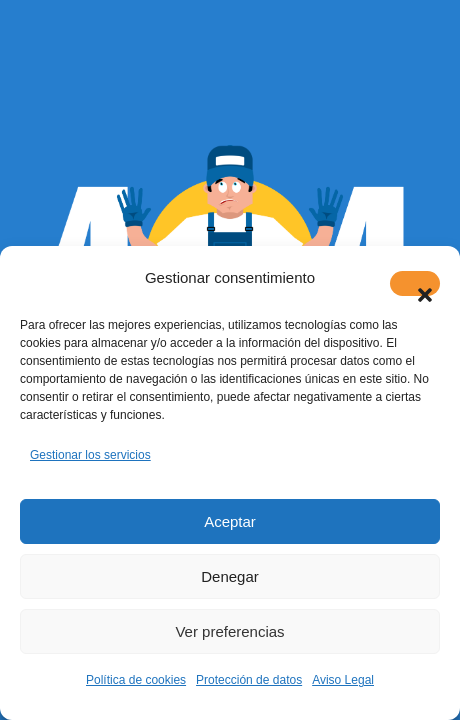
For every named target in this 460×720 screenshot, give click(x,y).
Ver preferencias (229, 631)
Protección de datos (249, 680)
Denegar (230, 576)
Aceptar (230, 521)
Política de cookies (136, 680)
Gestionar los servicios (90, 455)
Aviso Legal (343, 680)
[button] (415, 283)
